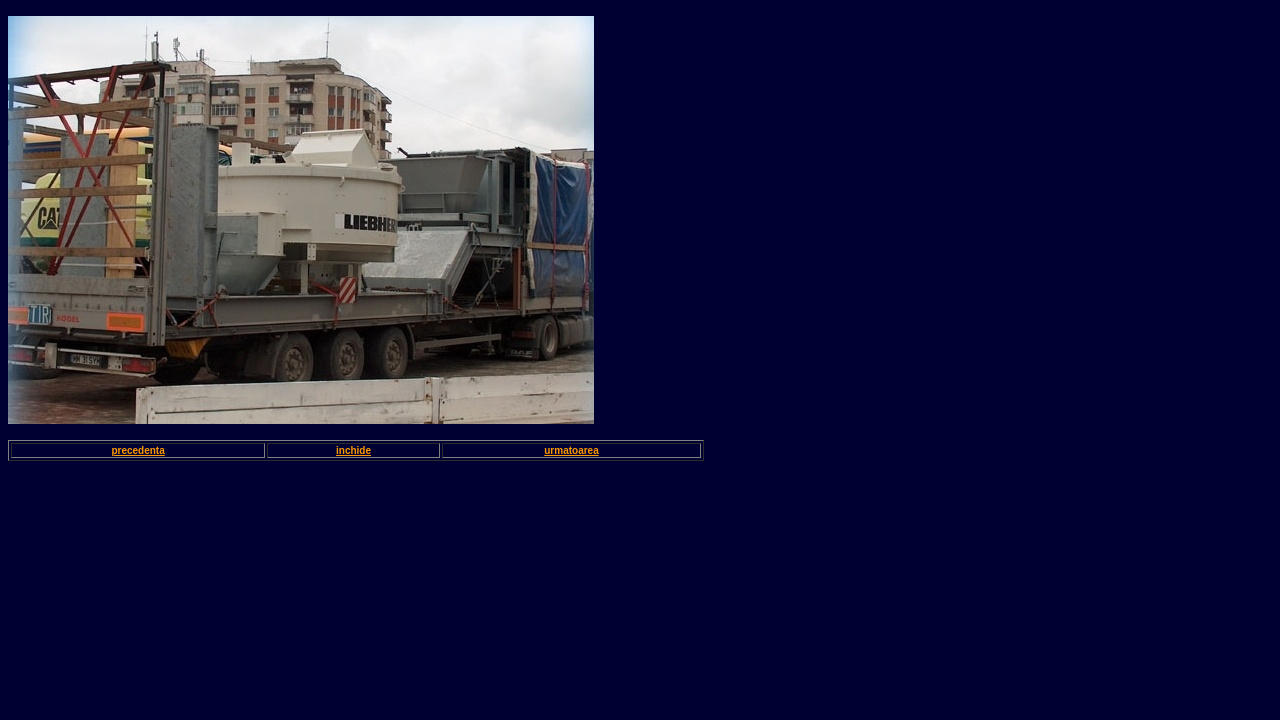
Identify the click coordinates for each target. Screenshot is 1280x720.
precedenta (137, 450)
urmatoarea (571, 450)
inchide (353, 450)
